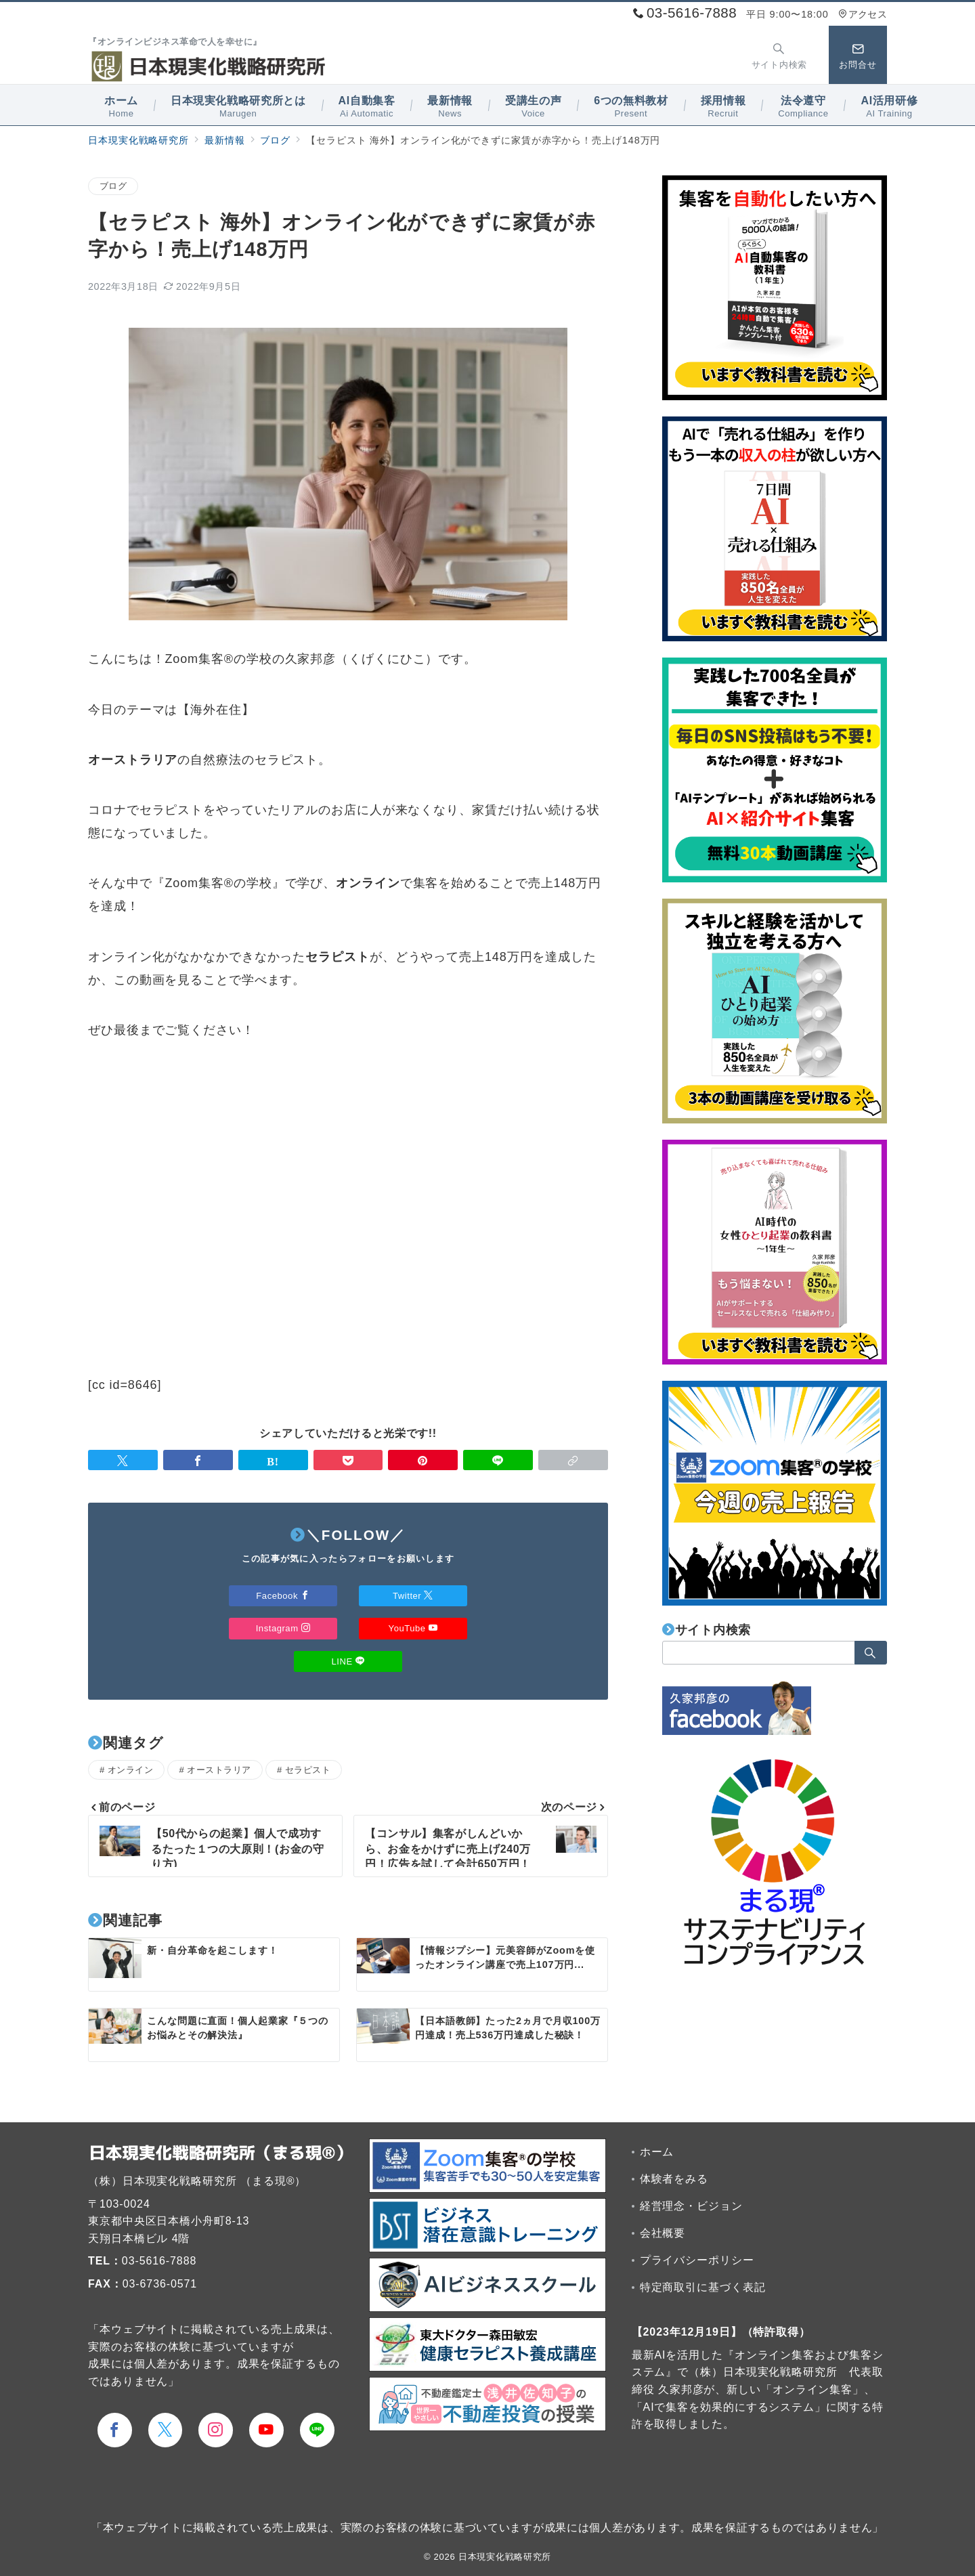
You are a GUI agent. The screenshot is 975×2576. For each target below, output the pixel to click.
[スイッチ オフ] (779, 55)
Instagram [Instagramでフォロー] (283, 1628)
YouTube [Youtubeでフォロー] (413, 1628)
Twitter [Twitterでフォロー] (413, 1596)
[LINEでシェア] (498, 1460)
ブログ (113, 186)
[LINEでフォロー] (317, 2430)
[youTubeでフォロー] (266, 2430)
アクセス (862, 14)
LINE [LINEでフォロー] (348, 1661)
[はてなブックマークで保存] (273, 1460)
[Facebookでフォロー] (115, 2430)
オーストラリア (219, 1770)
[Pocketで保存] (348, 1460)
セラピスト (308, 1770)
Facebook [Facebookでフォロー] (282, 1596)
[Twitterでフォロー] (165, 2430)
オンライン (131, 1770)
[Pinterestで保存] (423, 1460)
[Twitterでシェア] (123, 1460)
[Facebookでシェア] (198, 1460)
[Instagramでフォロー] (215, 2430)
